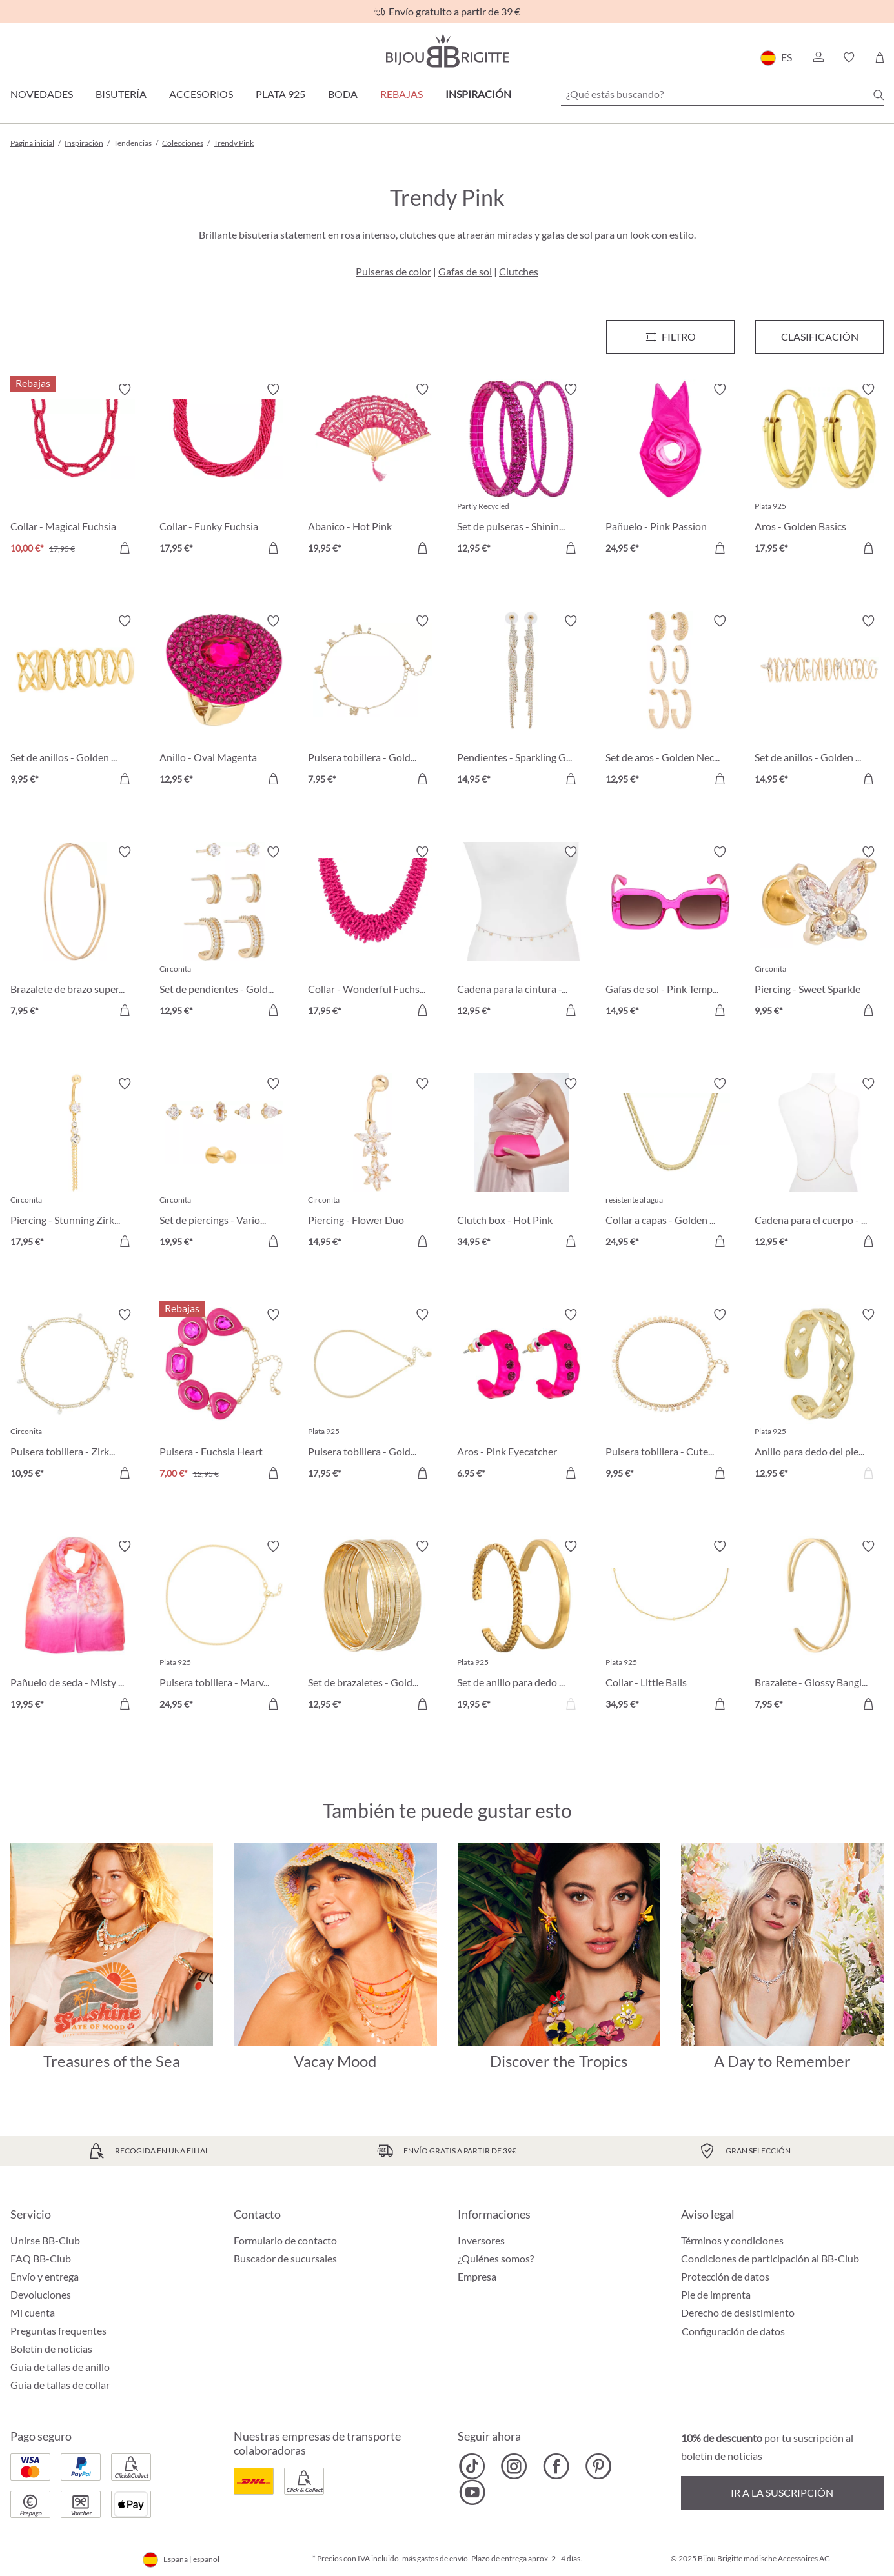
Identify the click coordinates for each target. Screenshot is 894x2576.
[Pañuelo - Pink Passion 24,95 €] (670, 470)
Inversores (481, 2240)
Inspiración (478, 94)
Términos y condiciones (732, 2240)
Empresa (477, 2276)
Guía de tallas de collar (60, 2385)
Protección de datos (725, 2276)
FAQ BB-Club (40, 2258)
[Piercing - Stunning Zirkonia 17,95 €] (75, 1164)
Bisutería (121, 94)
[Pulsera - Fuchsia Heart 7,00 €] (224, 1395)
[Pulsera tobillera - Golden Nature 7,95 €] (373, 702)
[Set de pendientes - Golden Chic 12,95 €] (224, 933)
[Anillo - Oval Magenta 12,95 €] (224, 702)
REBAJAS (401, 94)
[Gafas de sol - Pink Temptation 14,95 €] (670, 933)
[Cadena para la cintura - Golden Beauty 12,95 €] (522, 933)
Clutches (518, 271)
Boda (343, 94)
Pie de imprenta (716, 2294)
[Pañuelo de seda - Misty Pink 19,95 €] (75, 1627)
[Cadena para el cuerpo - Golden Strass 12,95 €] (819, 1164)
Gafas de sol (465, 271)
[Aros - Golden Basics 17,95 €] (819, 470)
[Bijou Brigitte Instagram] (514, 2466)
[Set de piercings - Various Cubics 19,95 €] (224, 1164)
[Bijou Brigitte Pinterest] (598, 2466)
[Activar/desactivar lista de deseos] (124, 389)
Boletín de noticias (51, 2348)
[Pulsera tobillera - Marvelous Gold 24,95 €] (224, 1627)
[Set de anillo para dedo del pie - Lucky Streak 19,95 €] (522, 1627)
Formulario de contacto (285, 2240)
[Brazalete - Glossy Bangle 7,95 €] (819, 1627)
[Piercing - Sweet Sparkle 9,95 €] (819, 933)
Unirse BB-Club (45, 2240)
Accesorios (201, 94)
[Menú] (670, 337)
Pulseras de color (393, 271)
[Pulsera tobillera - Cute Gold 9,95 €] (670, 1395)
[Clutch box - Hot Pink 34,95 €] (522, 1164)
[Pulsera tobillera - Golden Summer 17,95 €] (373, 1395)
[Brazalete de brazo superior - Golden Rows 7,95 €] (75, 933)
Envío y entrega (44, 2276)
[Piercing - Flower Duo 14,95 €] (373, 1164)
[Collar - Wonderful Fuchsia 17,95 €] (373, 933)
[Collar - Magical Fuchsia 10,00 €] (75, 470)
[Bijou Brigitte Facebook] (556, 2466)
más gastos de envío (435, 2558)
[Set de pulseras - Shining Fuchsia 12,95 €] (522, 470)
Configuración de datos (733, 2331)
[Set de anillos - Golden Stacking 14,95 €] (819, 702)
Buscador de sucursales (285, 2258)
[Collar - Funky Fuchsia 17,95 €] (224, 470)
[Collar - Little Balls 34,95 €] (670, 1627)
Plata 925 (280, 94)
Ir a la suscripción (782, 2492)
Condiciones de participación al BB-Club (770, 2258)
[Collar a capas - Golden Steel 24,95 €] (670, 1164)
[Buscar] (878, 94)
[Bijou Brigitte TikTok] (472, 2466)
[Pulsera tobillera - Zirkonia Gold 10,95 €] (75, 1395)
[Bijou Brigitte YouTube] (472, 2492)
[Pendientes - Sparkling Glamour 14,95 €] (522, 702)
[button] (817, 57)
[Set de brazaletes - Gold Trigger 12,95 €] (373, 1627)
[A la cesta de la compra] (124, 547)
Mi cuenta (32, 2312)
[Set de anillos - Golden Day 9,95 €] (75, 702)
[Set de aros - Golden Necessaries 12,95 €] (670, 702)
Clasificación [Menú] (819, 336)
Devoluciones (40, 2294)
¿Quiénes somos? (496, 2258)
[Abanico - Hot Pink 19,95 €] (373, 470)
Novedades (41, 94)
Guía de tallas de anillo (60, 2367)
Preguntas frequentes (58, 2330)
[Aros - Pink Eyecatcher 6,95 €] (522, 1395)
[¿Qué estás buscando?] (722, 94)
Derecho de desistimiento (738, 2312)
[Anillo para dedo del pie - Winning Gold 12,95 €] (819, 1395)
